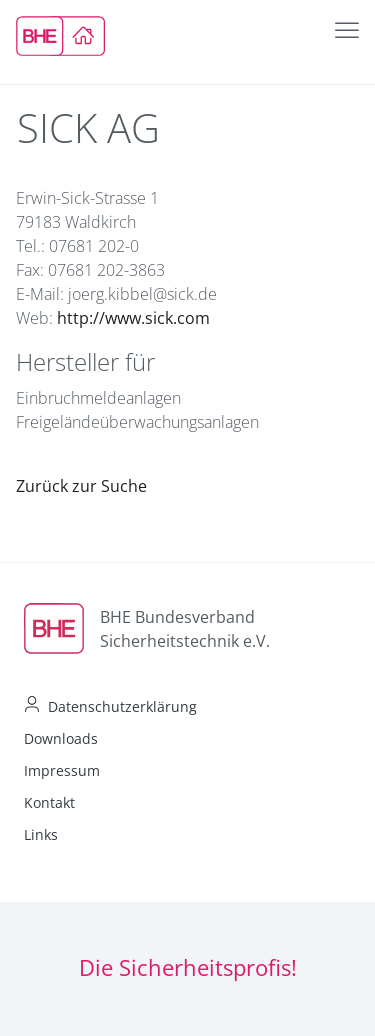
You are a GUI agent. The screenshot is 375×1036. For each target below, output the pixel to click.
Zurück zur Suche (81, 486)
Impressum (62, 770)
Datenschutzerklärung (122, 706)
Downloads (61, 738)
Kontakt (49, 802)
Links (41, 834)
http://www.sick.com (133, 318)
